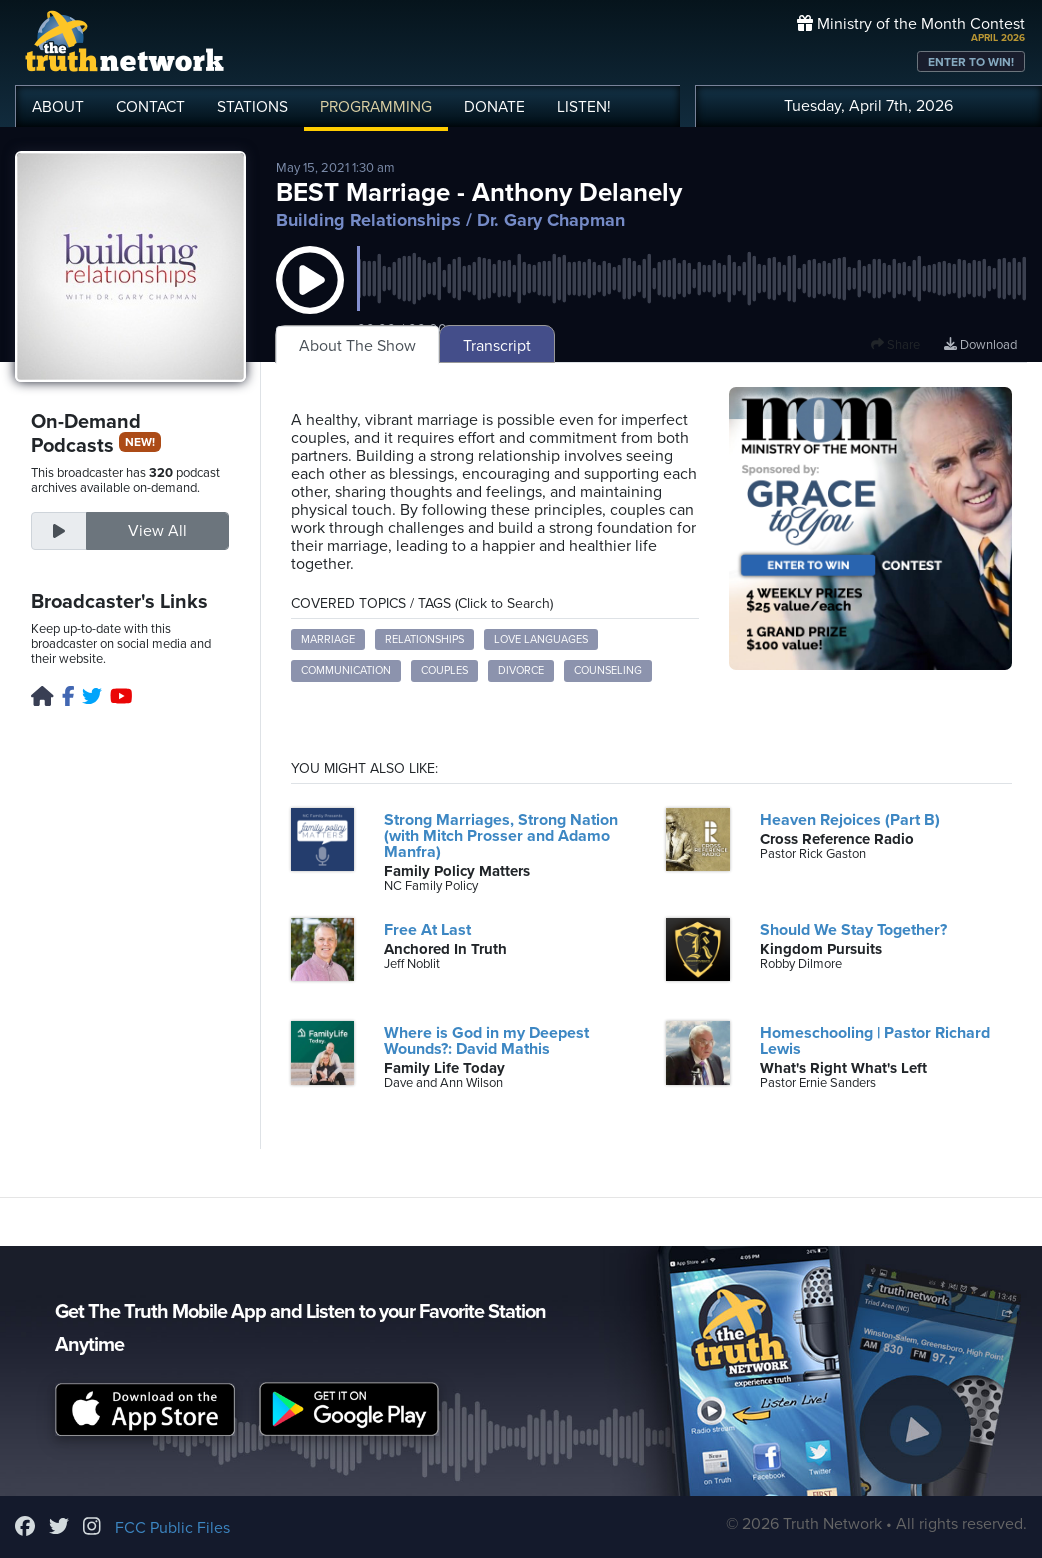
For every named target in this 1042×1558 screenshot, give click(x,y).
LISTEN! (584, 107)
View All (157, 531)
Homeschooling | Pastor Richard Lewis (875, 1041)
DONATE (494, 107)
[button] (310, 300)
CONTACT (150, 107)
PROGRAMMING (376, 107)
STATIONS (252, 107)
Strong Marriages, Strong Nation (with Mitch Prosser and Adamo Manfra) (501, 836)
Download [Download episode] (980, 345)
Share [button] (895, 345)
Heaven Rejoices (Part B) (850, 820)
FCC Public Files (172, 1528)
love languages (541, 639)
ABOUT (58, 107)
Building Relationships (368, 220)
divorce (521, 670)
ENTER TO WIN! (971, 62)
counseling (608, 670)
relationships (424, 639)
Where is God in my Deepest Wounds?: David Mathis (486, 1041)
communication (346, 670)
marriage (328, 639)
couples (444, 670)
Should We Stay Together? (853, 930)
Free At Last (427, 930)
